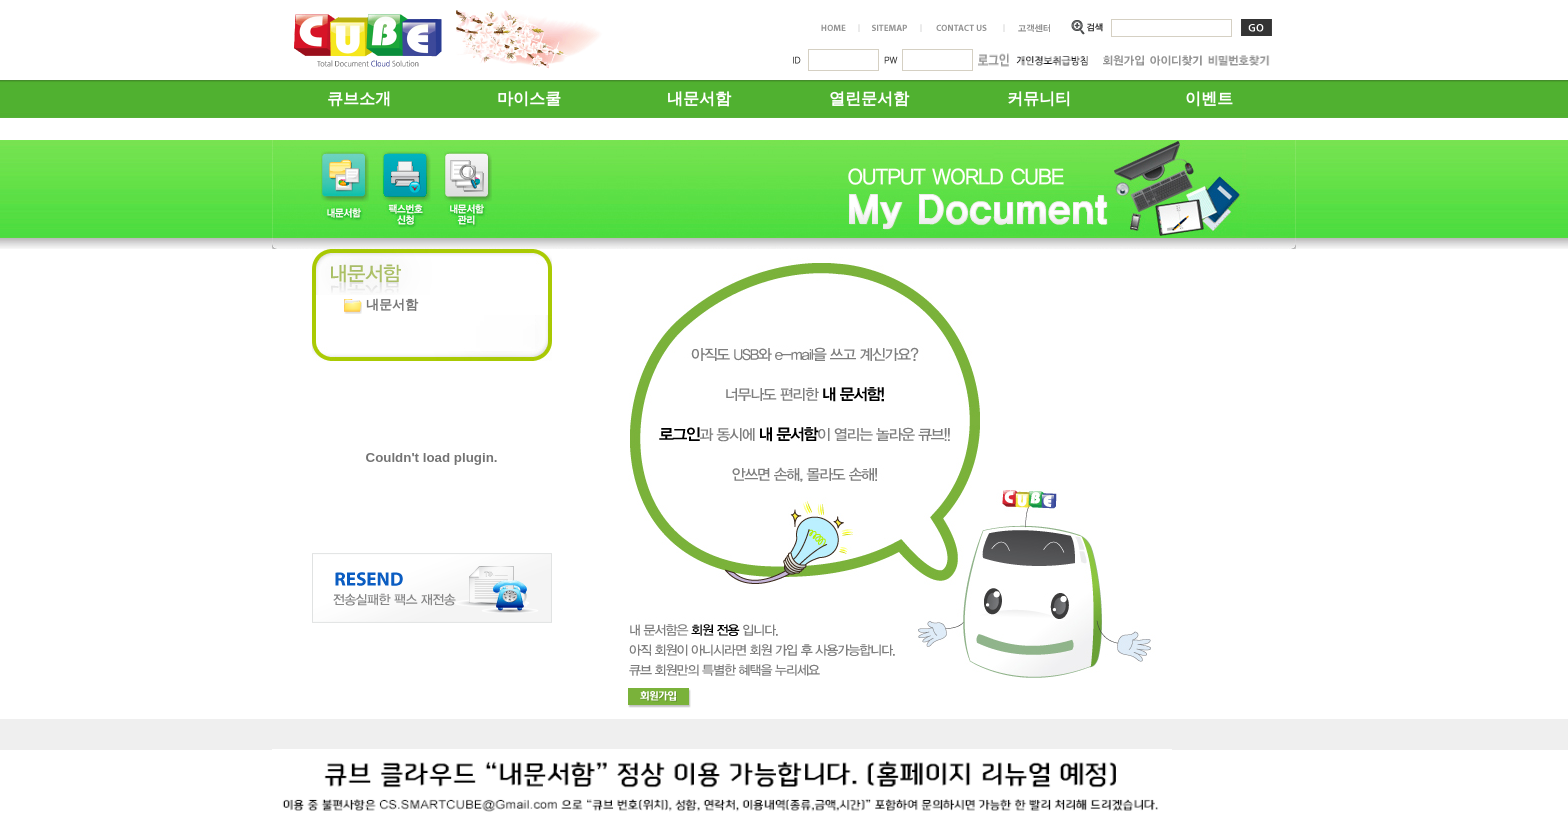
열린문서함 (869, 98)
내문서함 (699, 98)
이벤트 (1209, 98)
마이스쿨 (529, 98)
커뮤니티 (1039, 98)
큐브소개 (359, 98)
